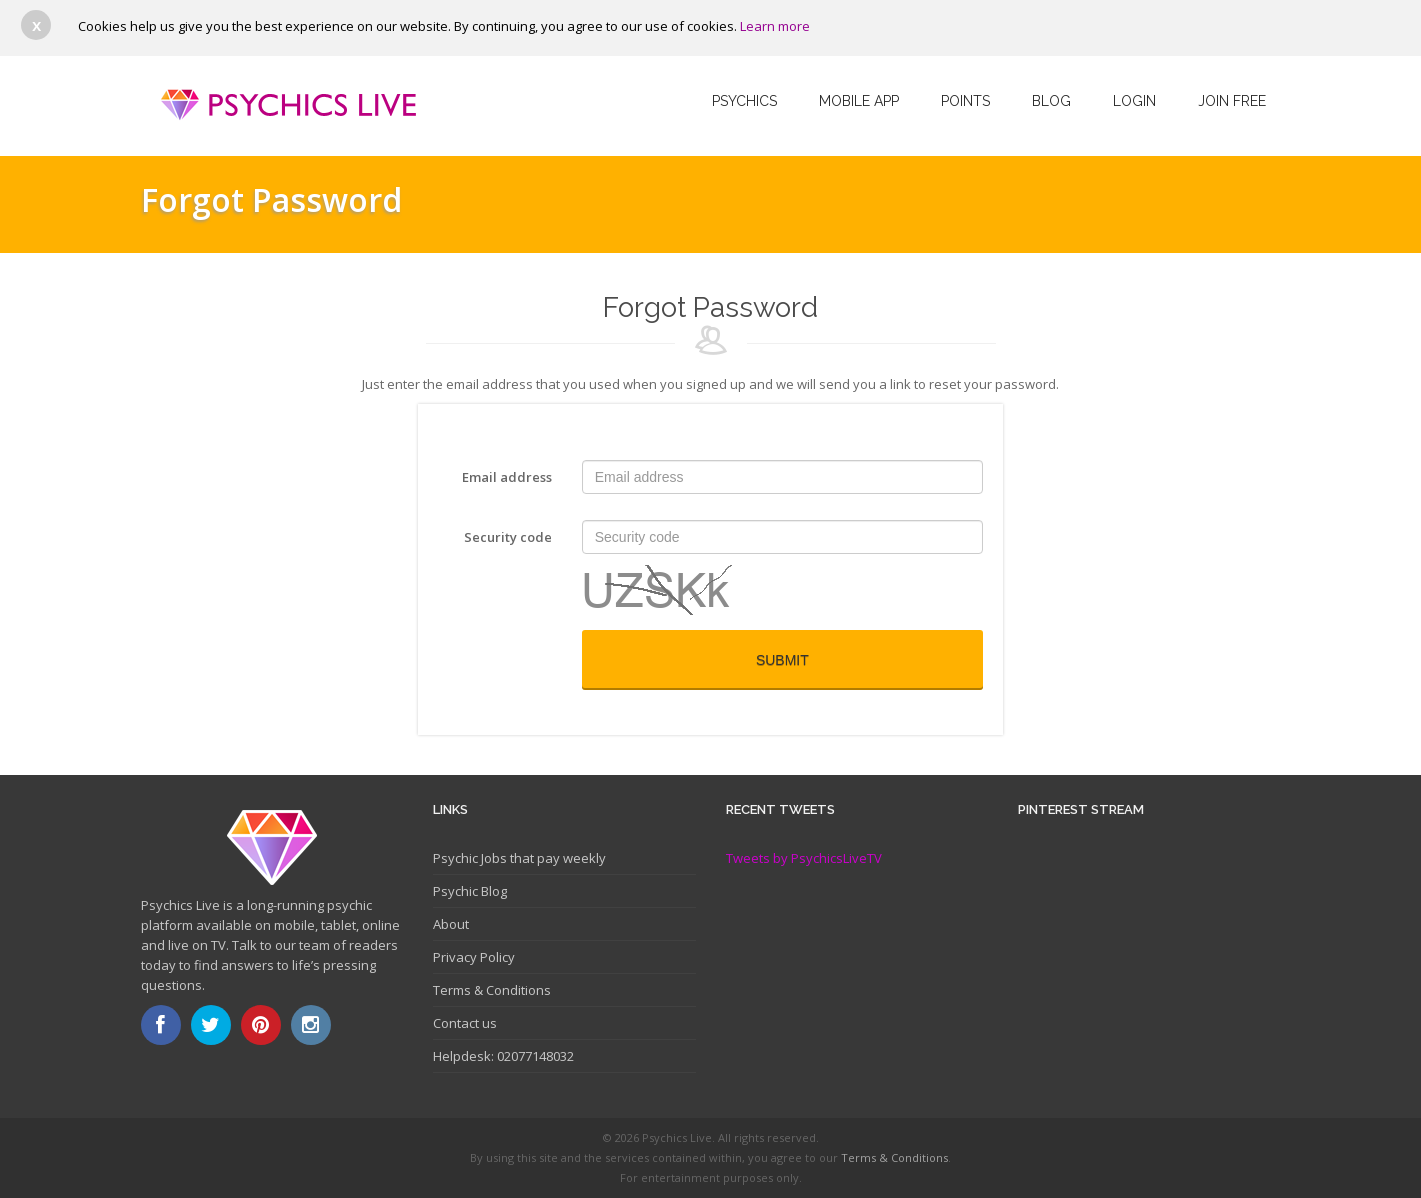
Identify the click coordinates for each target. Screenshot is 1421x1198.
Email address (507, 477)
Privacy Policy (474, 957)
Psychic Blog (470, 891)
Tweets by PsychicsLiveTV (804, 858)
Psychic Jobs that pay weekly (519, 858)
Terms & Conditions (492, 990)
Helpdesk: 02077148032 (503, 1056)
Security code (508, 537)
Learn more (775, 26)
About (451, 924)
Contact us (465, 1023)
